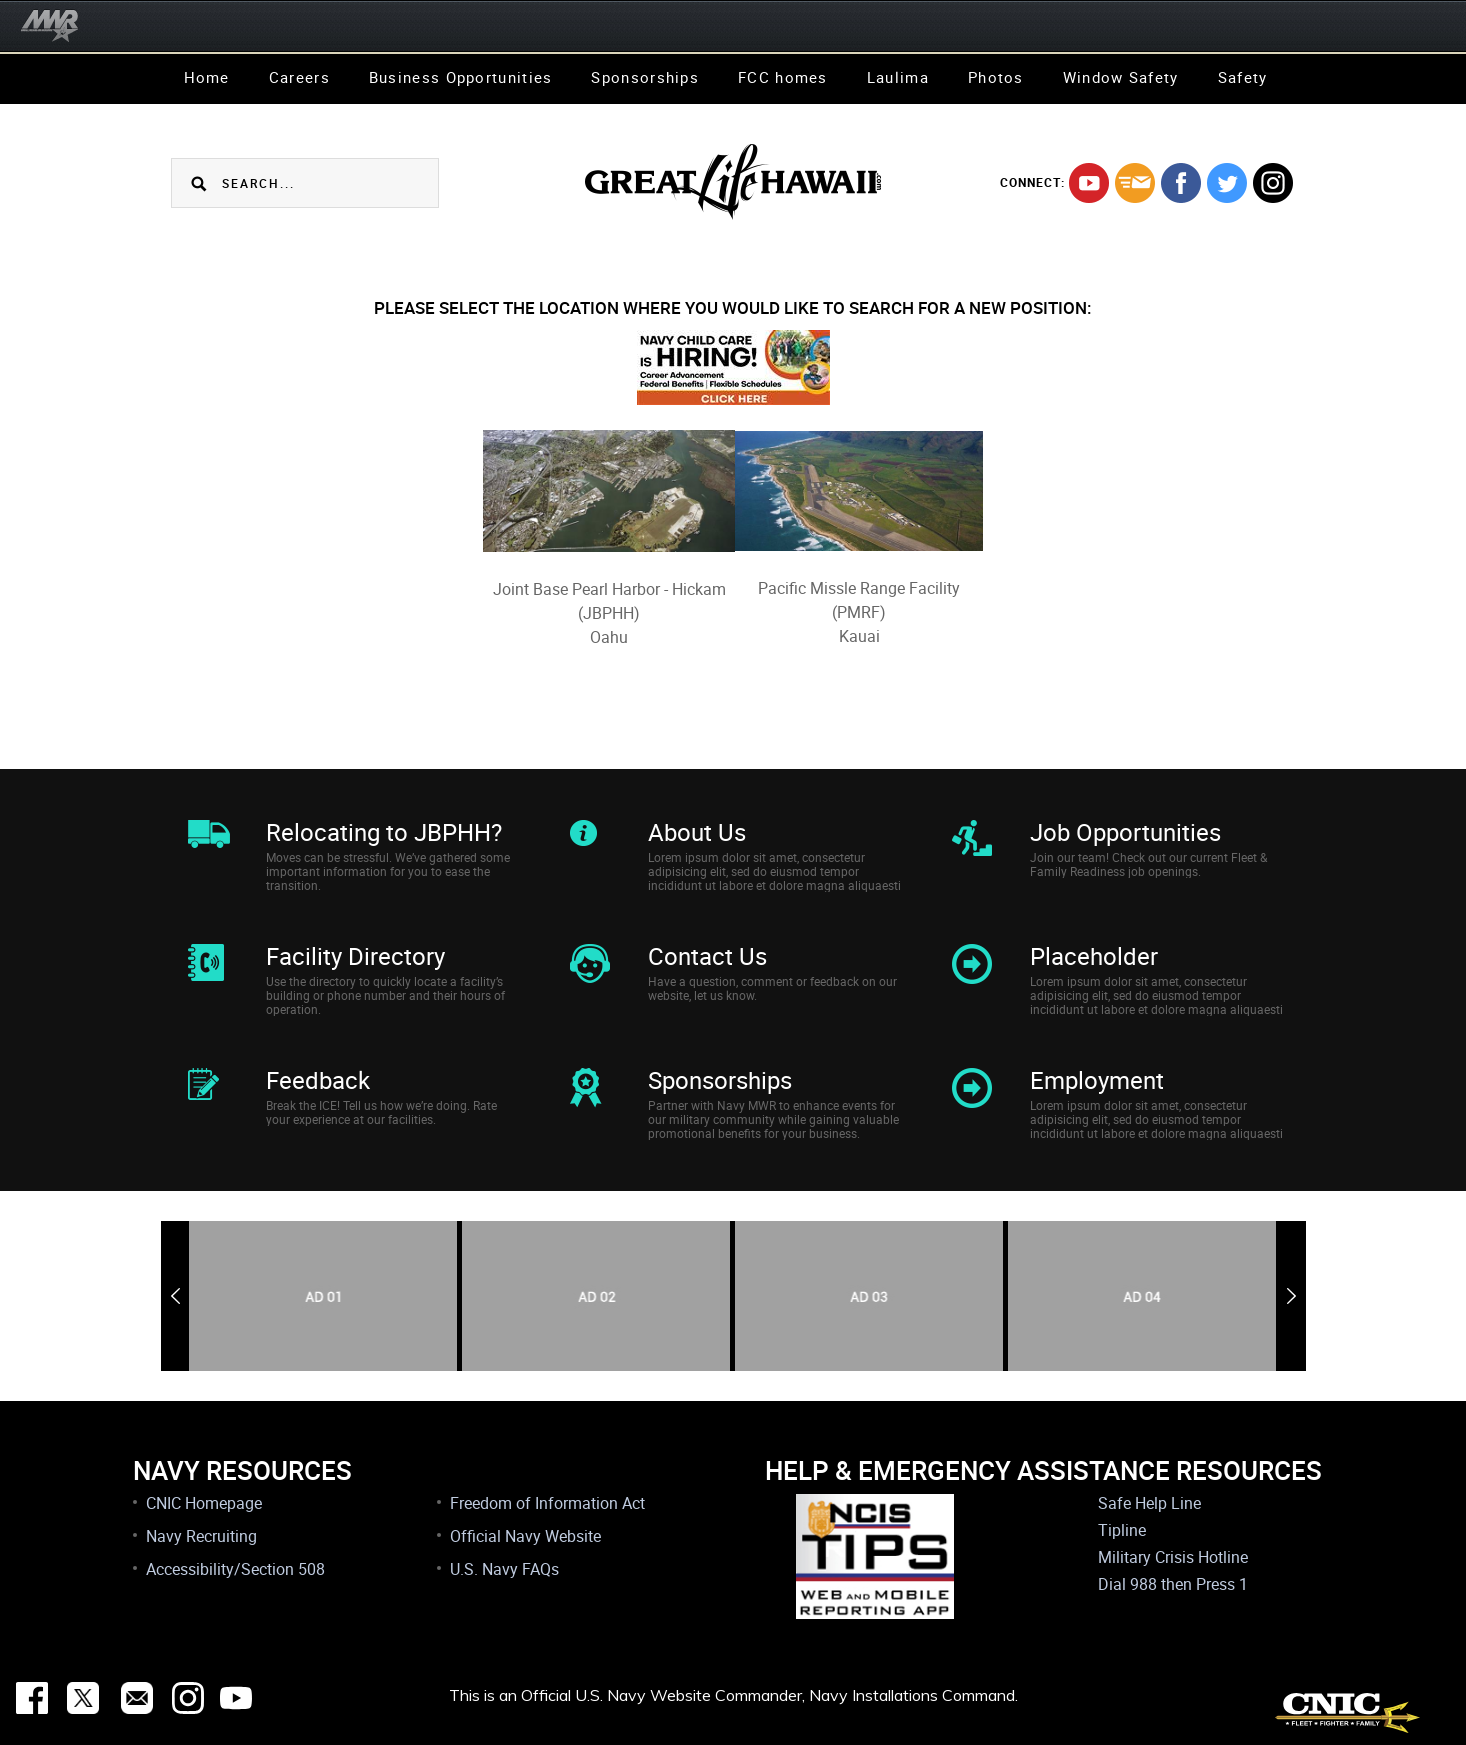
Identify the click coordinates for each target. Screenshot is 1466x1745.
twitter (1227, 183)
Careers (299, 77)
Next (1291, 1296)
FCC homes (783, 77)
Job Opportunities (1125, 832)
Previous (175, 1296)
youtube (1089, 183)
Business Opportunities (461, 77)
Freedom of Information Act (547, 1503)
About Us (697, 832)
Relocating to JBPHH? (384, 832)
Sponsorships (645, 77)
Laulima (898, 77)
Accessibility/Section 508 (235, 1569)
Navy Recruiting (201, 1536)
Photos (996, 77)
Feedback (318, 1080)
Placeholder (1094, 956)
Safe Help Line (1149, 1503)
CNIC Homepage (204, 1503)
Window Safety (1121, 77)
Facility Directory (355, 956)
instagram (1273, 183)
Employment (1097, 1080)
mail (1135, 183)
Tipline (1122, 1530)
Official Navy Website (525, 1536)
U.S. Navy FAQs (504, 1569)
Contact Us (707, 956)
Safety (1243, 77)
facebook (1181, 183)
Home (207, 77)
